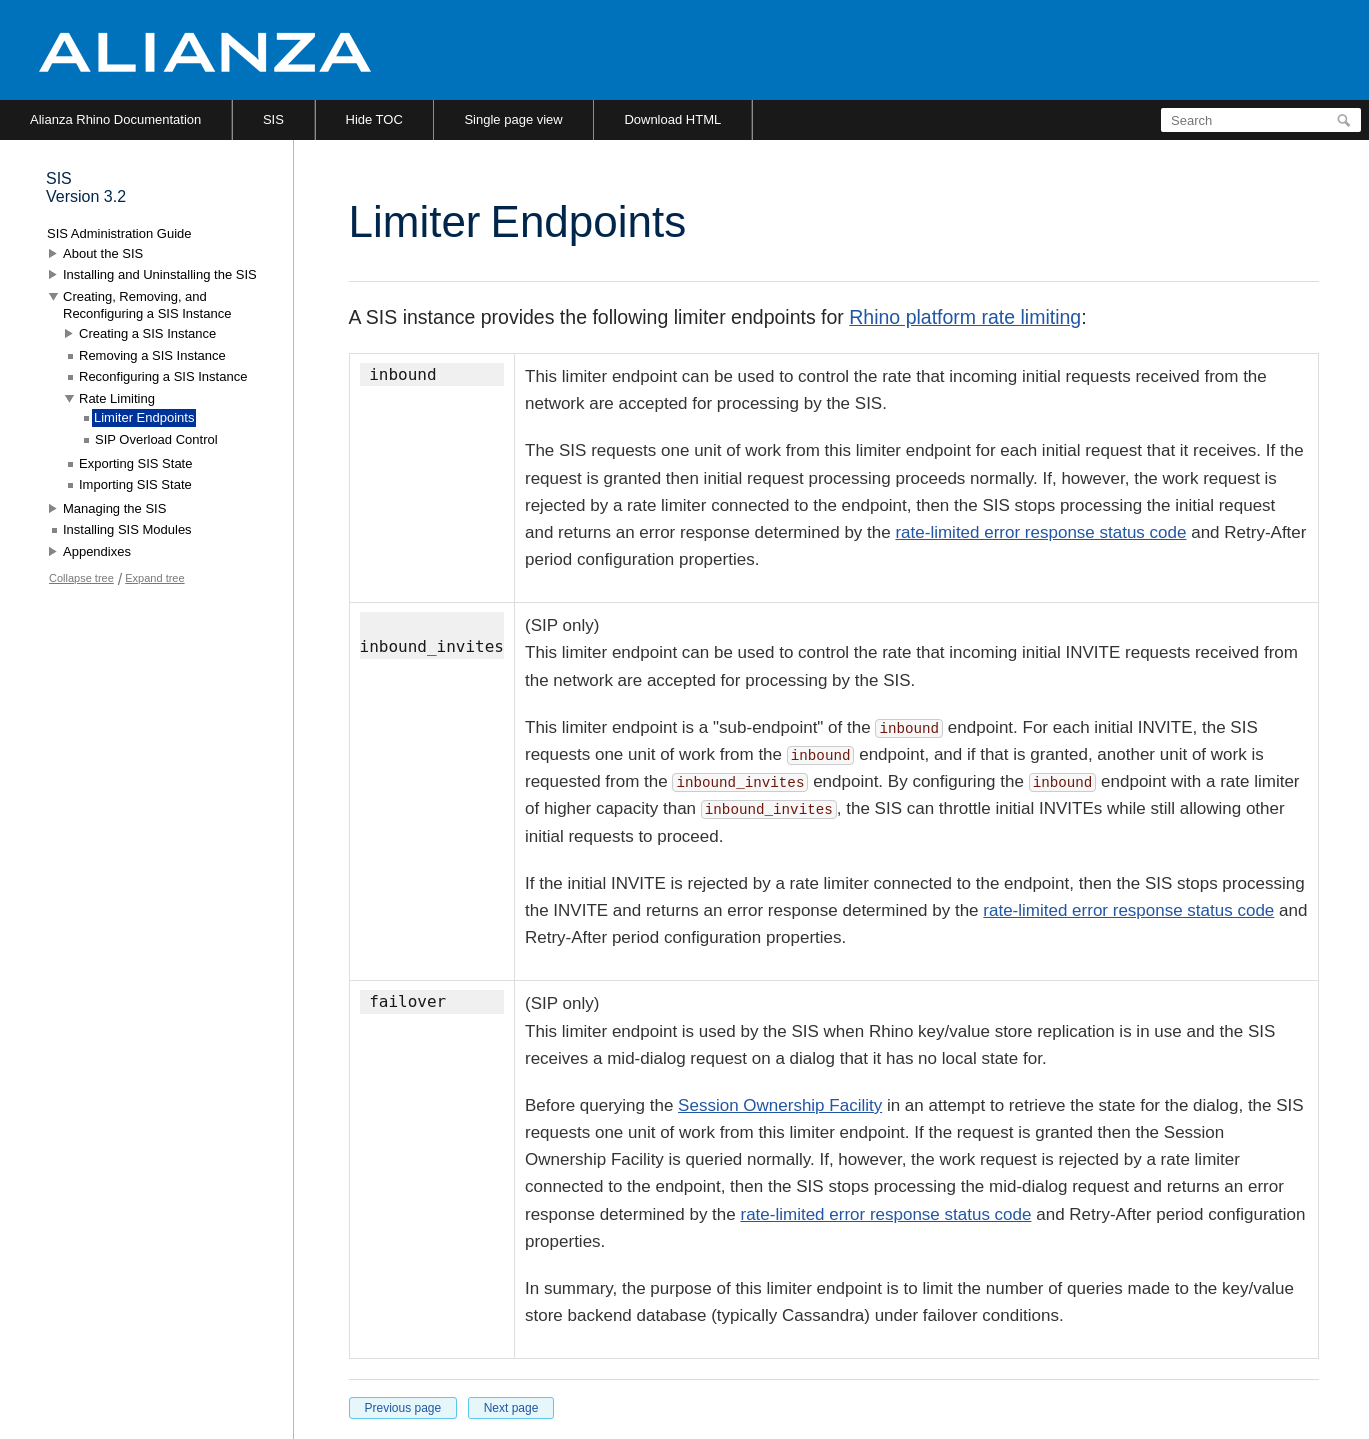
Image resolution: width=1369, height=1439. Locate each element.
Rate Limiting (117, 398)
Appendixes (97, 551)
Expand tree (154, 578)
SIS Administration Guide (119, 233)
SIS (273, 119)
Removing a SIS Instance (152, 355)
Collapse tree (81, 578)
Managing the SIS (114, 508)
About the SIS (103, 253)
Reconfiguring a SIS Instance (163, 376)
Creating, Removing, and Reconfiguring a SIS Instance (147, 305)
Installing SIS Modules (127, 529)
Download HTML (672, 119)
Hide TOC (374, 119)
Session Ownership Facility (780, 1105)
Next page (511, 1408)
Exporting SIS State (135, 463)
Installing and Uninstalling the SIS (160, 274)
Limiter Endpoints (144, 417)
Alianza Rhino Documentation (115, 119)
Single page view (513, 119)
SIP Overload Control (156, 439)
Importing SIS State (135, 484)
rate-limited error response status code (1040, 532)
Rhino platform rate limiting (965, 317)
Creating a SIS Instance (147, 333)
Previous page (403, 1408)
